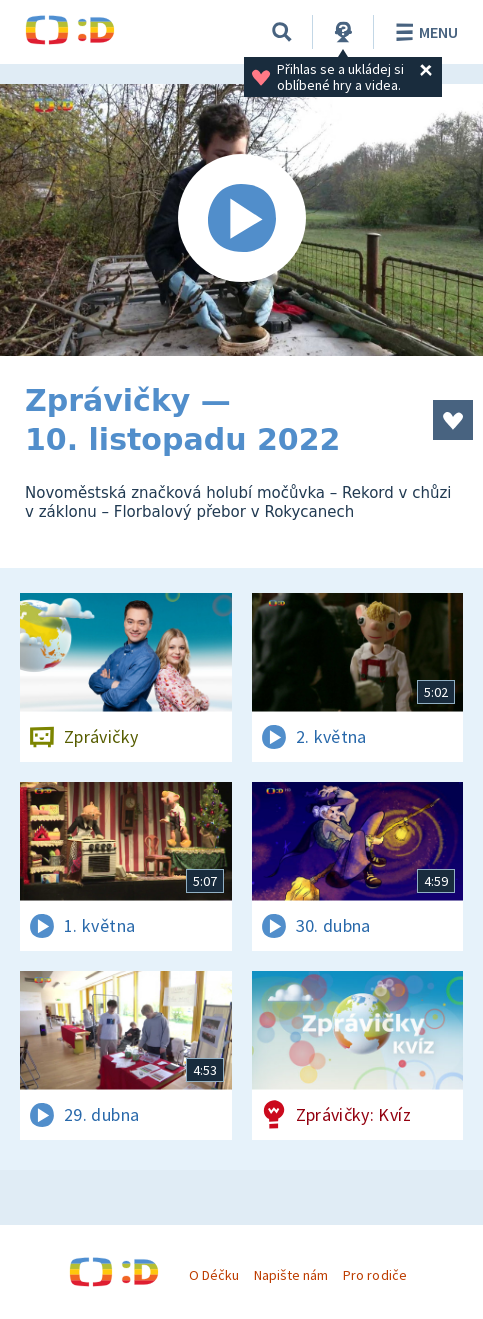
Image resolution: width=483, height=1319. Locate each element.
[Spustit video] (241, 220)
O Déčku (214, 1275)
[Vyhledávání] (282, 32)
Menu (423, 32)
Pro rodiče (374, 1275)
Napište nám (291, 1275)
